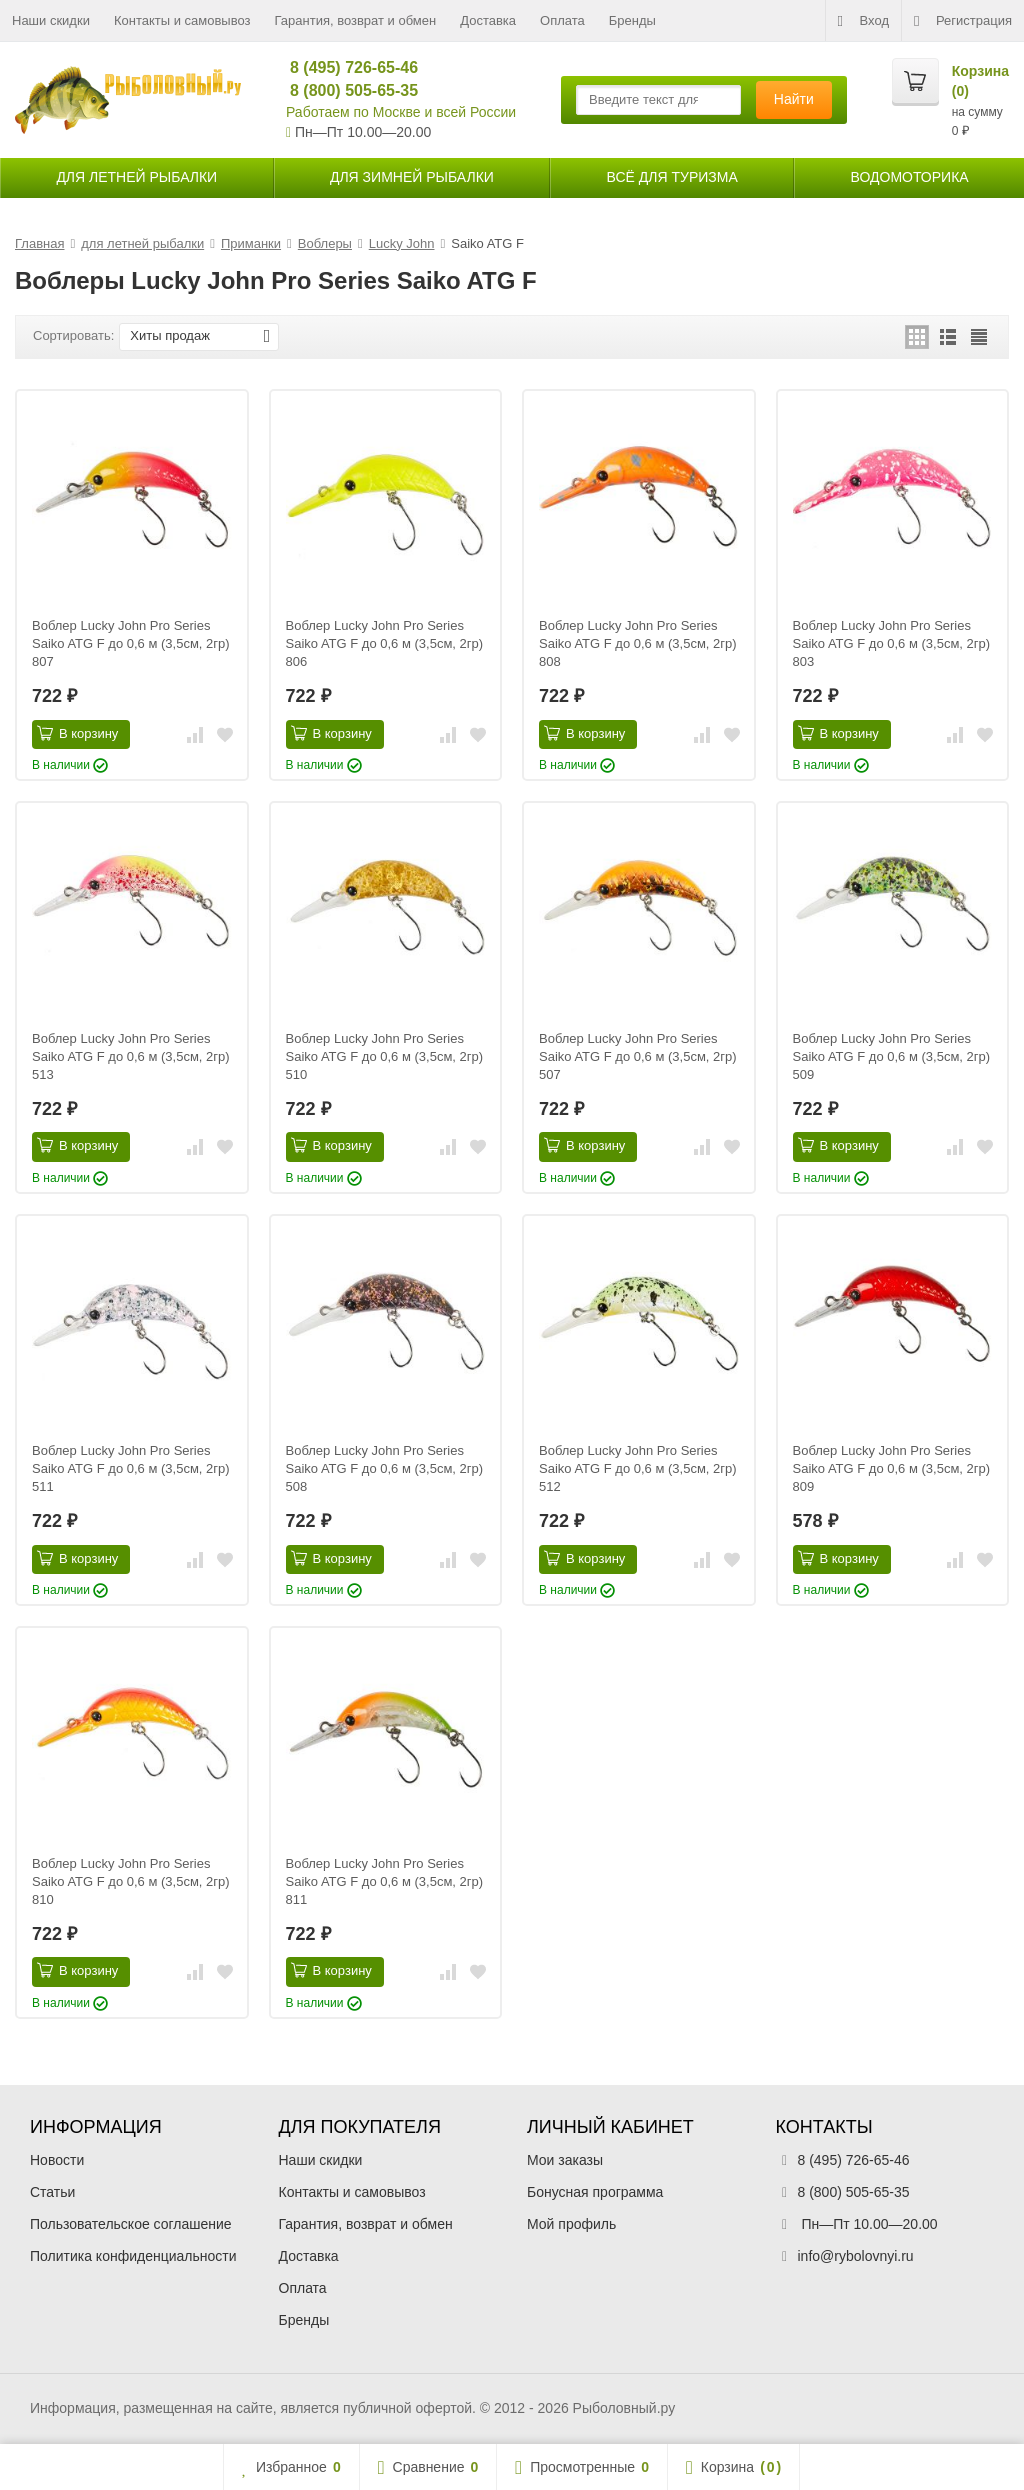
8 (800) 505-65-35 (345, 90)
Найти (794, 99)
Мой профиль (571, 2224)
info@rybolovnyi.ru (856, 2256)
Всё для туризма (672, 177)
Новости (57, 2160)
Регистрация (963, 21)
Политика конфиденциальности (133, 2256)
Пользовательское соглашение (131, 2224)
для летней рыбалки (136, 177)
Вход (863, 21)
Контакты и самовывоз (182, 20)
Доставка (488, 20)
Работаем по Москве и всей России (401, 112)
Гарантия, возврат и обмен (356, 20)
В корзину (77, 733)
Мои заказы (565, 2160)
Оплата (562, 20)
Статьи (52, 2192)
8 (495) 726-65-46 (345, 67)
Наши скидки (51, 20)
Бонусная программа (595, 2192)
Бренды (632, 20)
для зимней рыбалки (412, 177)
